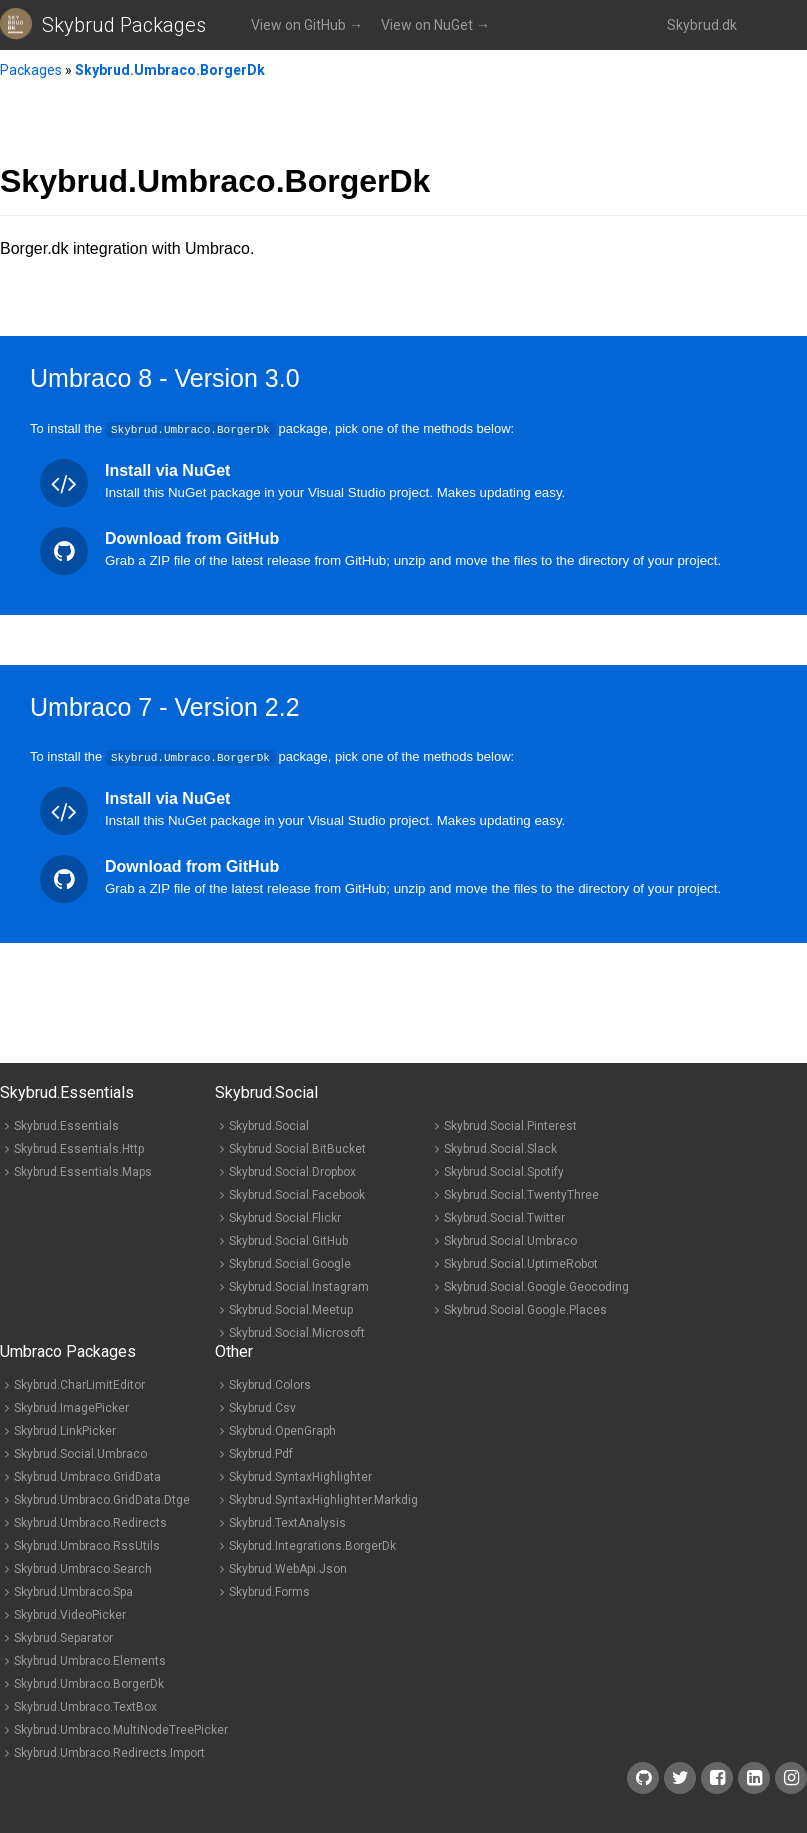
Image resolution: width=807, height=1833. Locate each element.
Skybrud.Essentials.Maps (83, 1171)
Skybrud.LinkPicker (65, 1430)
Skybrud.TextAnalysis (287, 1522)
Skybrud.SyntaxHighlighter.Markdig (323, 1499)
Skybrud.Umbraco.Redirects (90, 1522)
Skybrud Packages (124, 25)
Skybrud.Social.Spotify (504, 1171)
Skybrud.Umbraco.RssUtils (87, 1545)
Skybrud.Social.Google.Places (525, 1309)
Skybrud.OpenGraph (282, 1430)
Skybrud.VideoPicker (70, 1614)
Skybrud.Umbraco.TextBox (85, 1706)
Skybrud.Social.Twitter (504, 1217)
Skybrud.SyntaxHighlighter (300, 1476)
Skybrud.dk (702, 25)
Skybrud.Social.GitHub (288, 1240)
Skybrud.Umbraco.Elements (90, 1660)
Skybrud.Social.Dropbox (292, 1171)
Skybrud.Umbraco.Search (83, 1568)
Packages (31, 70)
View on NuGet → (435, 25)
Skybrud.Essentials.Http (79, 1148)
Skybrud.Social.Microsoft (297, 1332)
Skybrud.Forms (269, 1591)
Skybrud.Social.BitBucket (297, 1148)
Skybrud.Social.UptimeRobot (521, 1263)
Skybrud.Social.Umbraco (510, 1240)
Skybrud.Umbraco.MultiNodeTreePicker (121, 1729)
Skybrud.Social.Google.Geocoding (536, 1286)
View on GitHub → (307, 25)
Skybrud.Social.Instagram (299, 1286)
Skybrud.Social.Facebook (297, 1194)
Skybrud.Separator (63, 1637)
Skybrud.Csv (262, 1407)
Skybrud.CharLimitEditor (79, 1384)
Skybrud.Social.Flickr (285, 1217)
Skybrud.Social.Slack (500, 1148)
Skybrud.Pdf (261, 1453)
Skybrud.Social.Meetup (291, 1309)
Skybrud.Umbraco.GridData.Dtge (102, 1499)
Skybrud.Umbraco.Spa (73, 1591)
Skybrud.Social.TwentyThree (521, 1194)
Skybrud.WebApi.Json (288, 1568)
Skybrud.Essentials (66, 1125)
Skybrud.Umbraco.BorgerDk (170, 70)
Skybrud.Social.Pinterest (510, 1125)
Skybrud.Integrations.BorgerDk (312, 1545)
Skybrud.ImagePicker (71, 1407)
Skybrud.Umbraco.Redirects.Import (109, 1752)
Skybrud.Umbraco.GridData (87, 1476)
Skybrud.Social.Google (290, 1263)
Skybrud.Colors (270, 1384)
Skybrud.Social (269, 1125)
